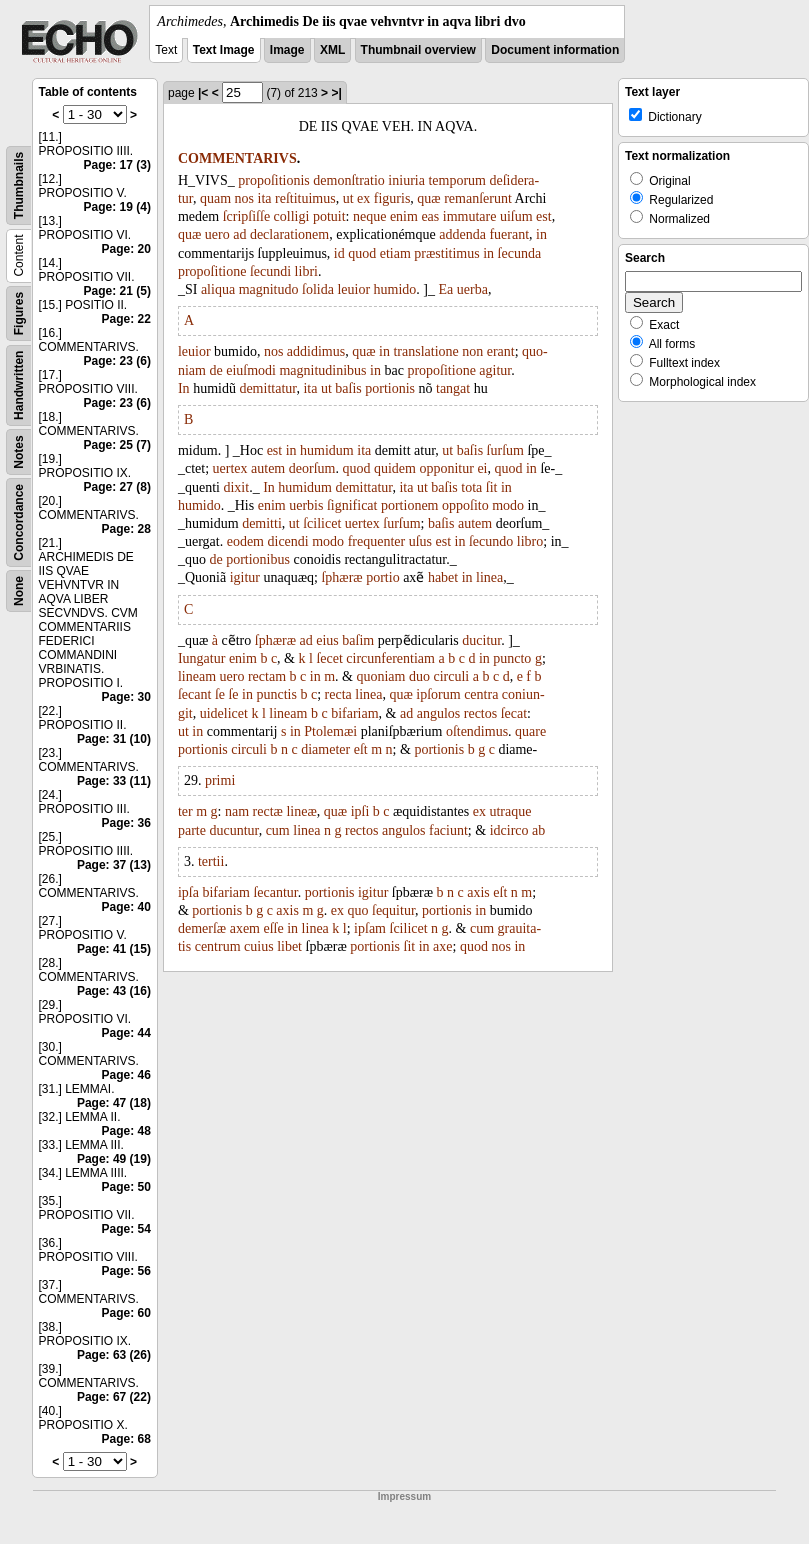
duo (419, 676)
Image (287, 50)
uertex (230, 468)
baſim (358, 640)
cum (278, 830)
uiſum (516, 216)
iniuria (406, 180)
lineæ (301, 811)
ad (239, 234)
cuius (259, 946)
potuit (329, 216)
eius (327, 640)
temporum (457, 180)
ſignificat (352, 505)
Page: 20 (126, 249)
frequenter (377, 541)
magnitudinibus (322, 370)
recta (338, 694)
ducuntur (233, 830)
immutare (470, 216)
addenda (462, 234)
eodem (245, 541)
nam (237, 811)
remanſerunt (478, 198)
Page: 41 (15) (114, 949)
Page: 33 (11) (114, 781)
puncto (512, 658)
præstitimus (446, 253)
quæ (428, 198)
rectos (480, 713)
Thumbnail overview (418, 50)
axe (442, 946)
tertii (211, 861)
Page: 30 (126, 697)
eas (430, 216)
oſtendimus (477, 731)
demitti (262, 523)
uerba (472, 289)
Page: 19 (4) (117, 207)
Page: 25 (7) (117, 445)
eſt (361, 749)
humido (395, 289)
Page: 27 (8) (117, 487)
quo (358, 910)
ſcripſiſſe (246, 216)
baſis (348, 388)
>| (336, 93)
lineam (197, 676)
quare (530, 731)
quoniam (380, 676)
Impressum (404, 1496)
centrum (218, 946)
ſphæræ (341, 577)
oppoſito (465, 505)
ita (265, 198)
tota (471, 487)
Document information (555, 50)
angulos (439, 713)
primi (220, 780)
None (19, 591)
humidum (327, 450)
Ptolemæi (330, 731)
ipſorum (438, 694)
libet (289, 946)
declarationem (289, 234)
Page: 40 (126, 907)
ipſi (360, 811)
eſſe (274, 928)
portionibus (258, 559)
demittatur (267, 388)
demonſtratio (349, 180)
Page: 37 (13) (114, 865)
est (544, 216)
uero (217, 234)
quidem (395, 468)
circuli (451, 676)
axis (478, 892)
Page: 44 (126, 1033)
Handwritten (19, 385)
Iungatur (201, 658)
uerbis (306, 505)
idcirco (509, 830)
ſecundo (491, 541)
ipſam (370, 928)
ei (482, 468)
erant (501, 351)
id (339, 253)
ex (363, 198)
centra (481, 694)
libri (306, 271)
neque (369, 216)
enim (404, 216)
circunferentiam (390, 658)
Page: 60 (126, 1313)
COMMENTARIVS (237, 158)
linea (489, 577)
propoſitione (212, 271)
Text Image (224, 50)
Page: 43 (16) (114, 991)
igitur (245, 577)
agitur (495, 370)
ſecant (194, 694)
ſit (492, 487)
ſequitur (393, 910)
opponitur (446, 468)
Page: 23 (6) (117, 361)
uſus (420, 541)
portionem (410, 505)
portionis (390, 388)
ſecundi (270, 271)
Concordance (19, 522)
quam (215, 198)
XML (332, 50)
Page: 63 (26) (114, 1355)
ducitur (481, 640)
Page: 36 (126, 823)
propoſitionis (274, 180)
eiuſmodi (251, 370)
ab (538, 830)
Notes (19, 451)
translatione (425, 351)
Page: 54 (126, 1229)
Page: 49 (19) (114, 1159)
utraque (510, 811)
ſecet (329, 658)
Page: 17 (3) (117, 165)
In (184, 388)
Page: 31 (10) (114, 739)
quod (362, 253)
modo (508, 505)
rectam (267, 676)
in (541, 234)
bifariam (354, 713)
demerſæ (202, 928)
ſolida (318, 289)
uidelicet (224, 713)
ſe (220, 694)
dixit (236, 487)
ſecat (514, 713)
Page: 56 (126, 1271)
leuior (353, 289)
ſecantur (275, 892)
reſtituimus (305, 198)
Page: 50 (126, 1187)
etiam (395, 253)
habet (443, 577)
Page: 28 (126, 529)
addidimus (316, 351)
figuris (392, 198)
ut (348, 198)
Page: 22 (126, 319)
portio (382, 577)
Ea (446, 289)
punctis (276, 694)
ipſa (188, 892)
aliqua (218, 289)
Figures (19, 313)
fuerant (509, 234)
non (472, 351)
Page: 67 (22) (114, 1397)
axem (245, 928)
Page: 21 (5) (117, 291)
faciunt (448, 830)
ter (185, 811)
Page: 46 (126, 1075)
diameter (325, 749)
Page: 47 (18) (114, 1103)
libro (530, 541)
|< (203, 93)
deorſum (312, 468)
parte (192, 830)
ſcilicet (322, 523)
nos (244, 198)
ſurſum (505, 450)
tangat (453, 388)
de (215, 370)
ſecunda (520, 253)
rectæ (268, 811)
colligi (292, 216)
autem (268, 468)
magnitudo (269, 289)
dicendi (288, 541)
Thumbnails (19, 185)
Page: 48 (126, 1131)
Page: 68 (126, 1439)
